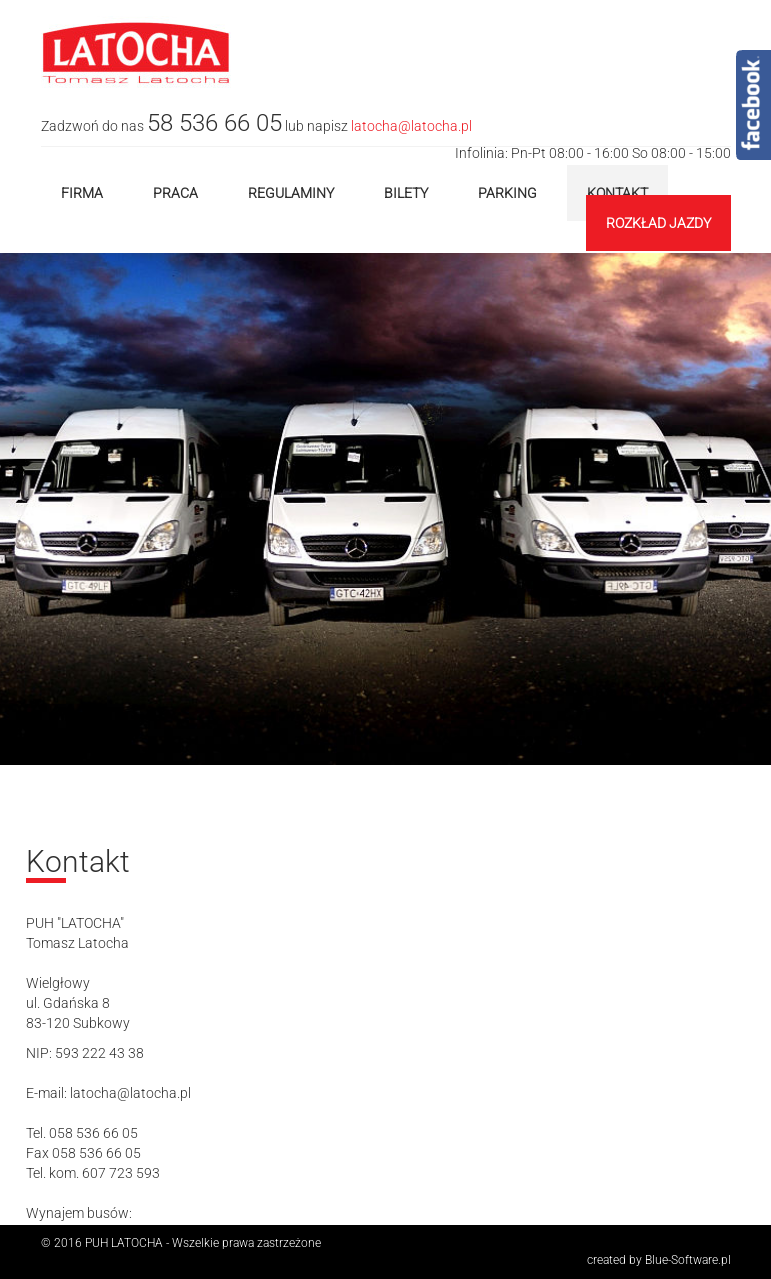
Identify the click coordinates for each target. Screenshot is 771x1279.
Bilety (406, 193)
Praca (175, 193)
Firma (82, 193)
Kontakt (617, 193)
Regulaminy (291, 193)
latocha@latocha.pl (411, 126)
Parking (507, 193)
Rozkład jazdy (658, 223)
